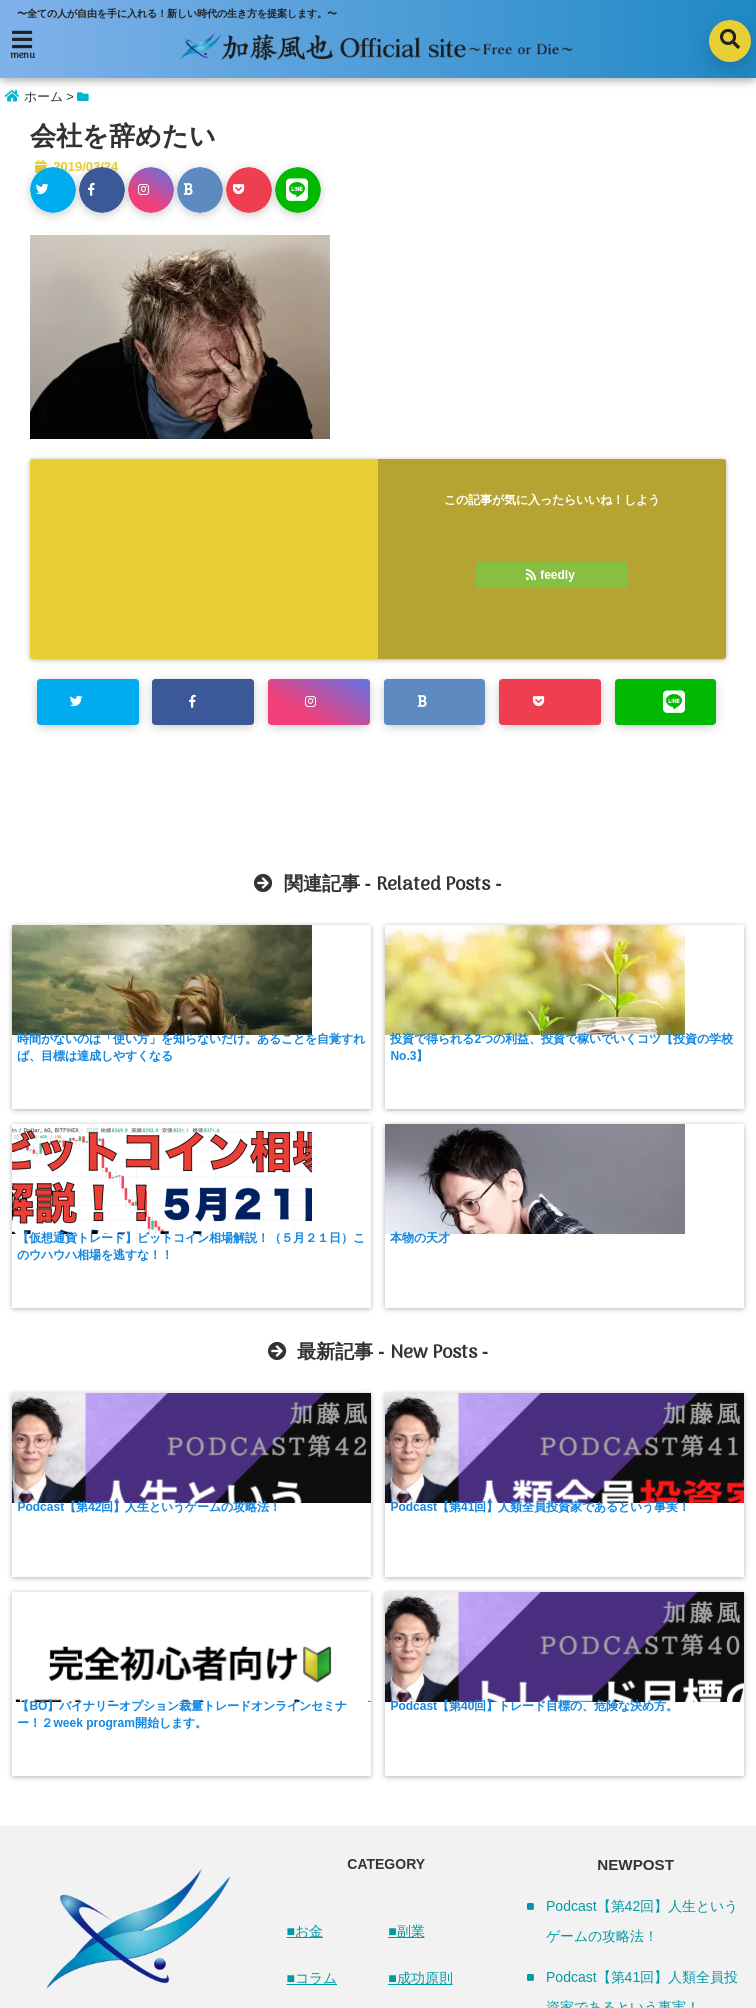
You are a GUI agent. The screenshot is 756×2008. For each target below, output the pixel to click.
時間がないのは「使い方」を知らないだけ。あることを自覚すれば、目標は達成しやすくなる (95, 1065)
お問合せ (496, 1931)
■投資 (406, 1618)
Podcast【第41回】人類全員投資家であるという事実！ (282, 1312)
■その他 (413, 1761)
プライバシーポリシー (391, 1931)
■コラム (312, 1570)
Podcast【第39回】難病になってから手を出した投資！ (642, 1857)
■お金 (305, 1523)
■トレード (319, 1618)
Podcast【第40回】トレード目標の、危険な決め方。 (655, 1312)
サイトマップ (274, 1931)
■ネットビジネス (333, 1678)
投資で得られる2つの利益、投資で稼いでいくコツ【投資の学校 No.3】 (282, 1057)
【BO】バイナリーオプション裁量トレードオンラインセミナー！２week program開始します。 (468, 1329)
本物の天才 (607, 1040)
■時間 (406, 1665)
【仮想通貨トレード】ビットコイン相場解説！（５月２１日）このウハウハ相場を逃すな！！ (468, 1065)
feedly (552, 575)
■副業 (406, 1523)
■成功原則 (420, 1570)
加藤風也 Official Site (336, 1986)
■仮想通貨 (319, 1787)
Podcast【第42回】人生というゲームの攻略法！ (95, 1312)
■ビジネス (319, 1740)
